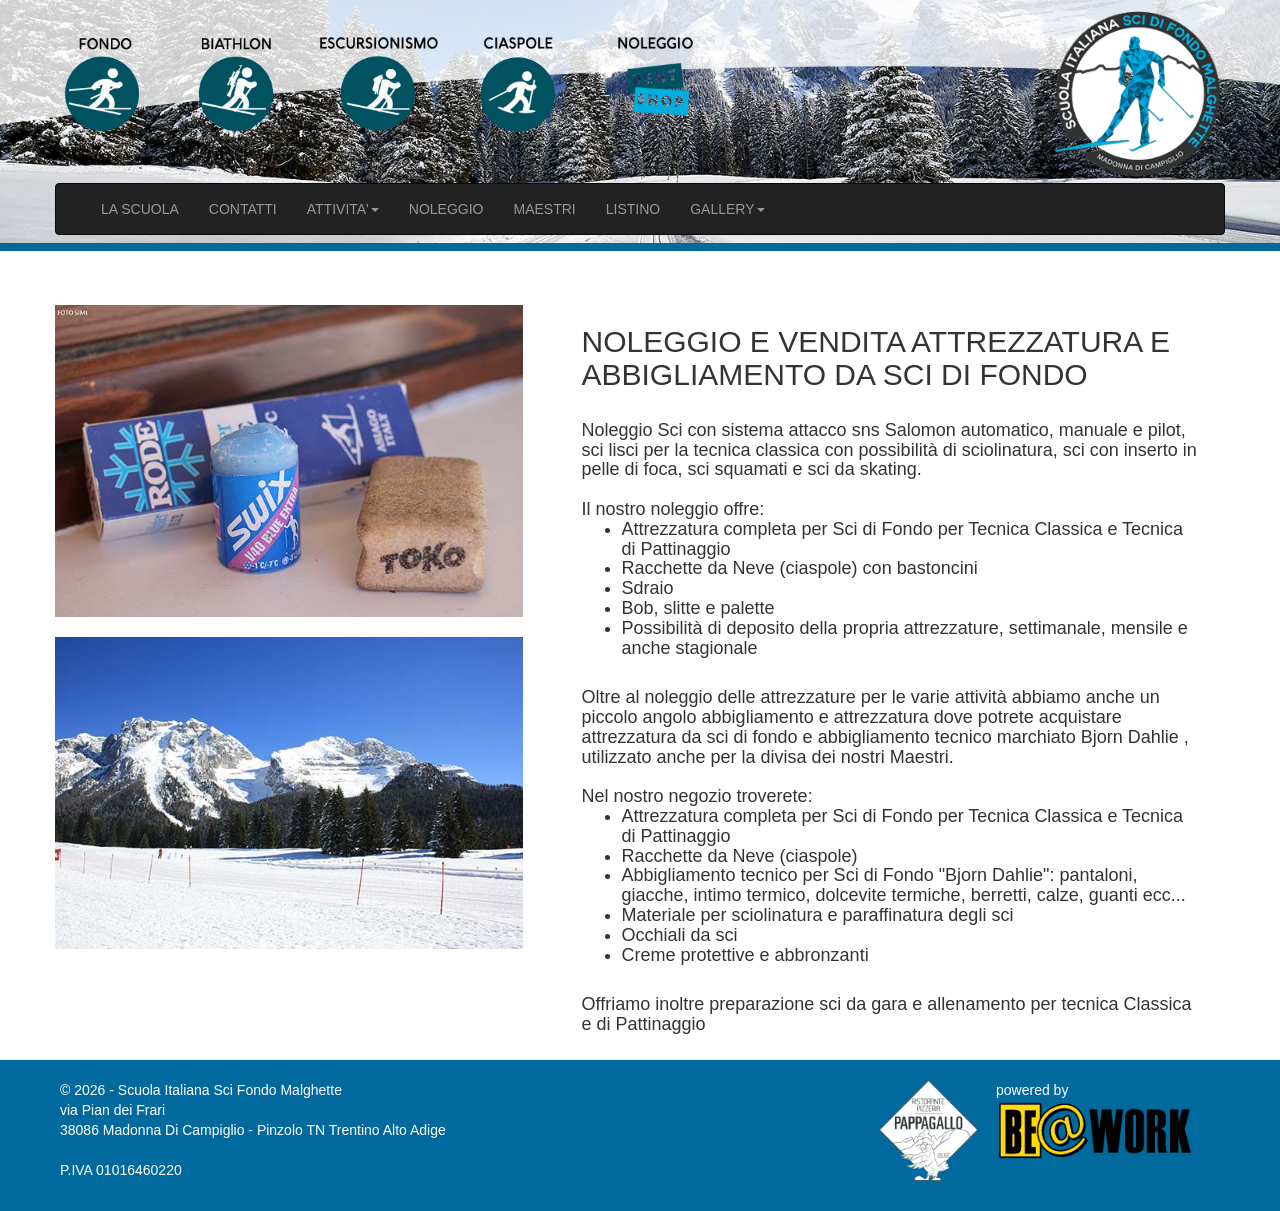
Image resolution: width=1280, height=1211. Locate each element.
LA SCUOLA (140, 209)
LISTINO (633, 209)
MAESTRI (544, 209)
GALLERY (727, 209)
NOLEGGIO (446, 209)
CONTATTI (243, 209)
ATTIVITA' (343, 209)
